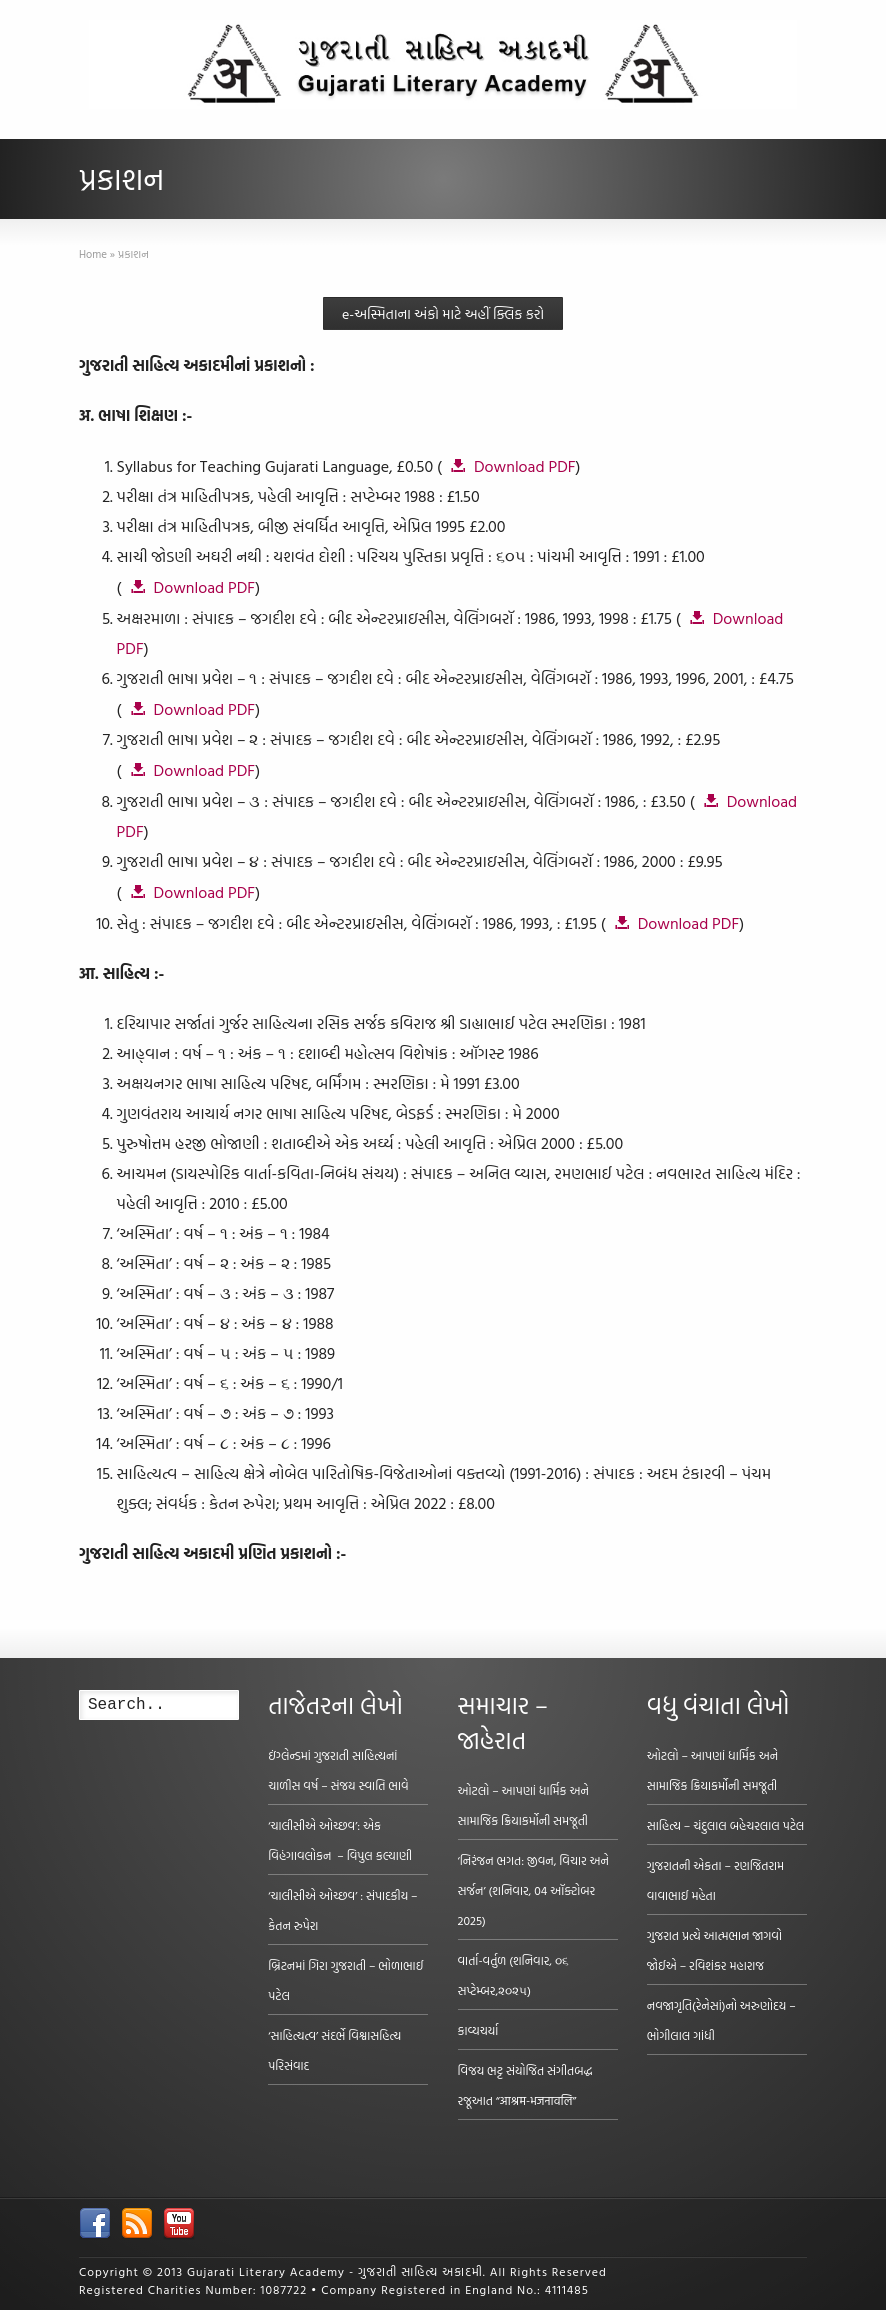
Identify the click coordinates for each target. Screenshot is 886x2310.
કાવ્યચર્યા (478, 2030)
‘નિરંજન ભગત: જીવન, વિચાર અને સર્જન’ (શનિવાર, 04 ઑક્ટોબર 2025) (533, 1890)
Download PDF (525, 466)
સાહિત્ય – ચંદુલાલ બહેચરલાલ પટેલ (726, 1825)
